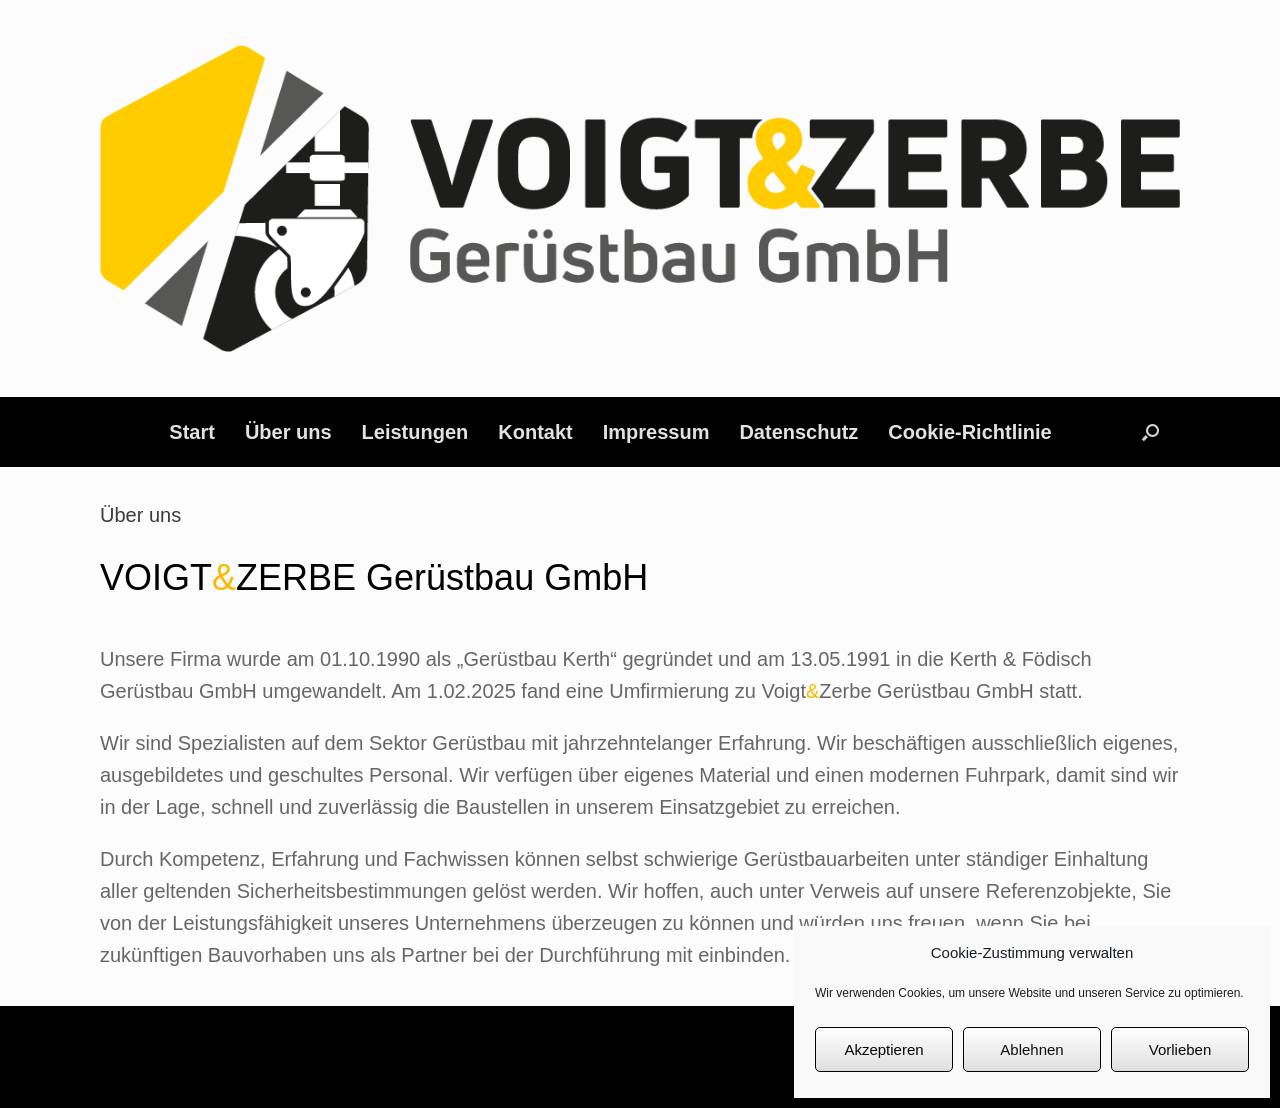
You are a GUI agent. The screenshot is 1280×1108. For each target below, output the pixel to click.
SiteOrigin (680, 1069)
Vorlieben (1180, 1049)
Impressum (656, 432)
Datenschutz (798, 432)
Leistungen (415, 432)
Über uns (288, 432)
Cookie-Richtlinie (969, 432)
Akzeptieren (883, 1049)
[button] (1150, 432)
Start (192, 432)
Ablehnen (1031, 1049)
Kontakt (535, 432)
